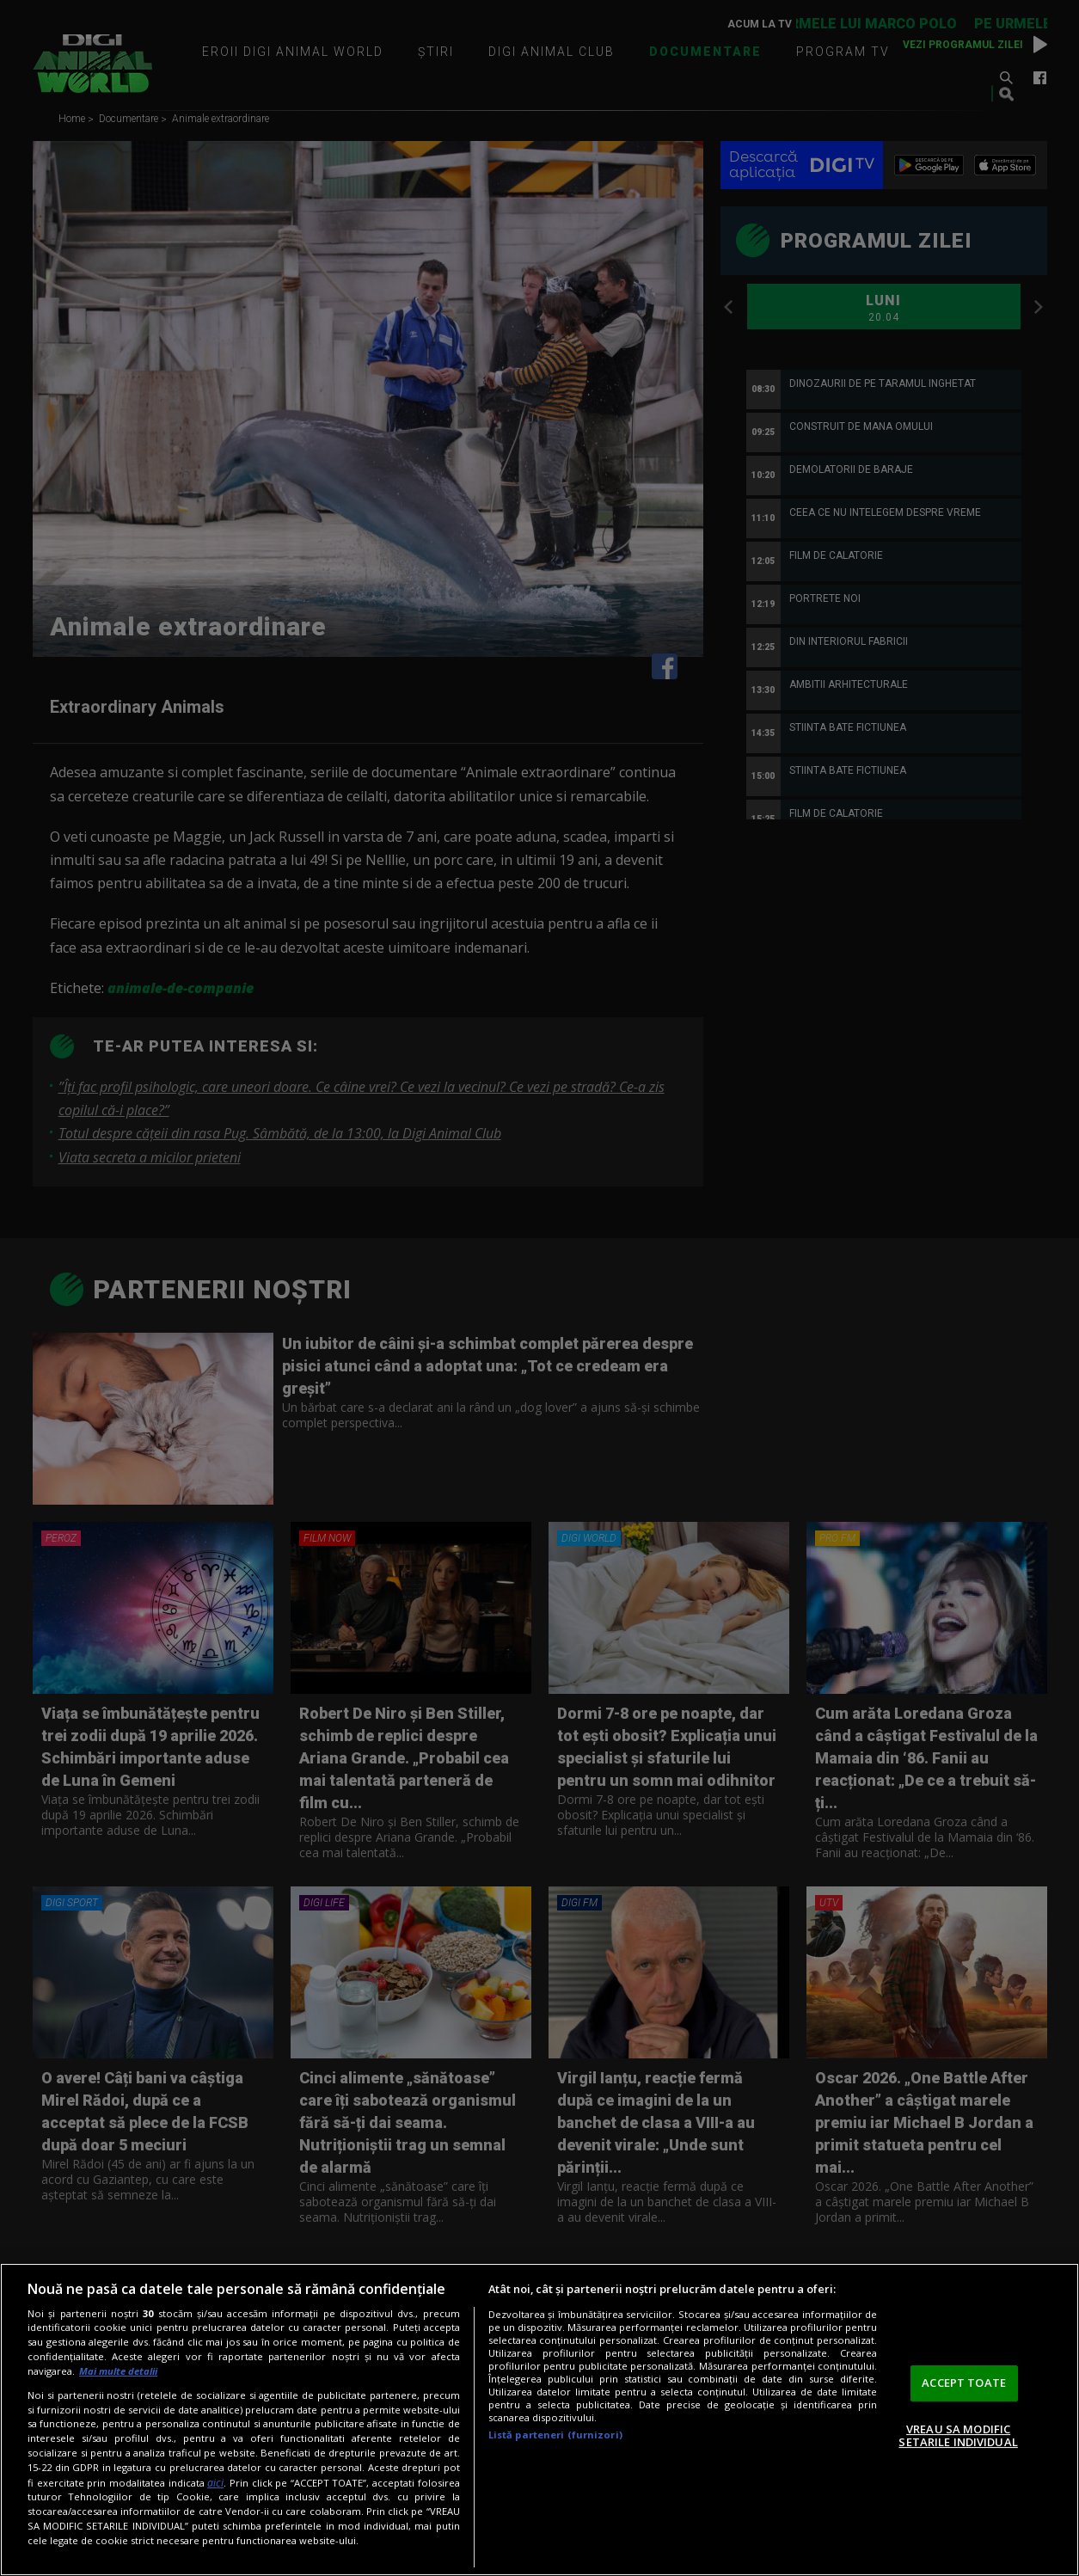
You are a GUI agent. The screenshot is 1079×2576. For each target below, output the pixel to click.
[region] (539, 2419)
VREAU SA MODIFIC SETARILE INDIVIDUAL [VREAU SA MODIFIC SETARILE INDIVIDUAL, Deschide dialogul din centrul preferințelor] (957, 2435)
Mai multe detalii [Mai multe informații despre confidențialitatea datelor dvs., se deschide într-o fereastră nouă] (118, 2370)
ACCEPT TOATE (964, 2382)
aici (215, 2482)
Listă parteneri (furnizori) (555, 2434)
